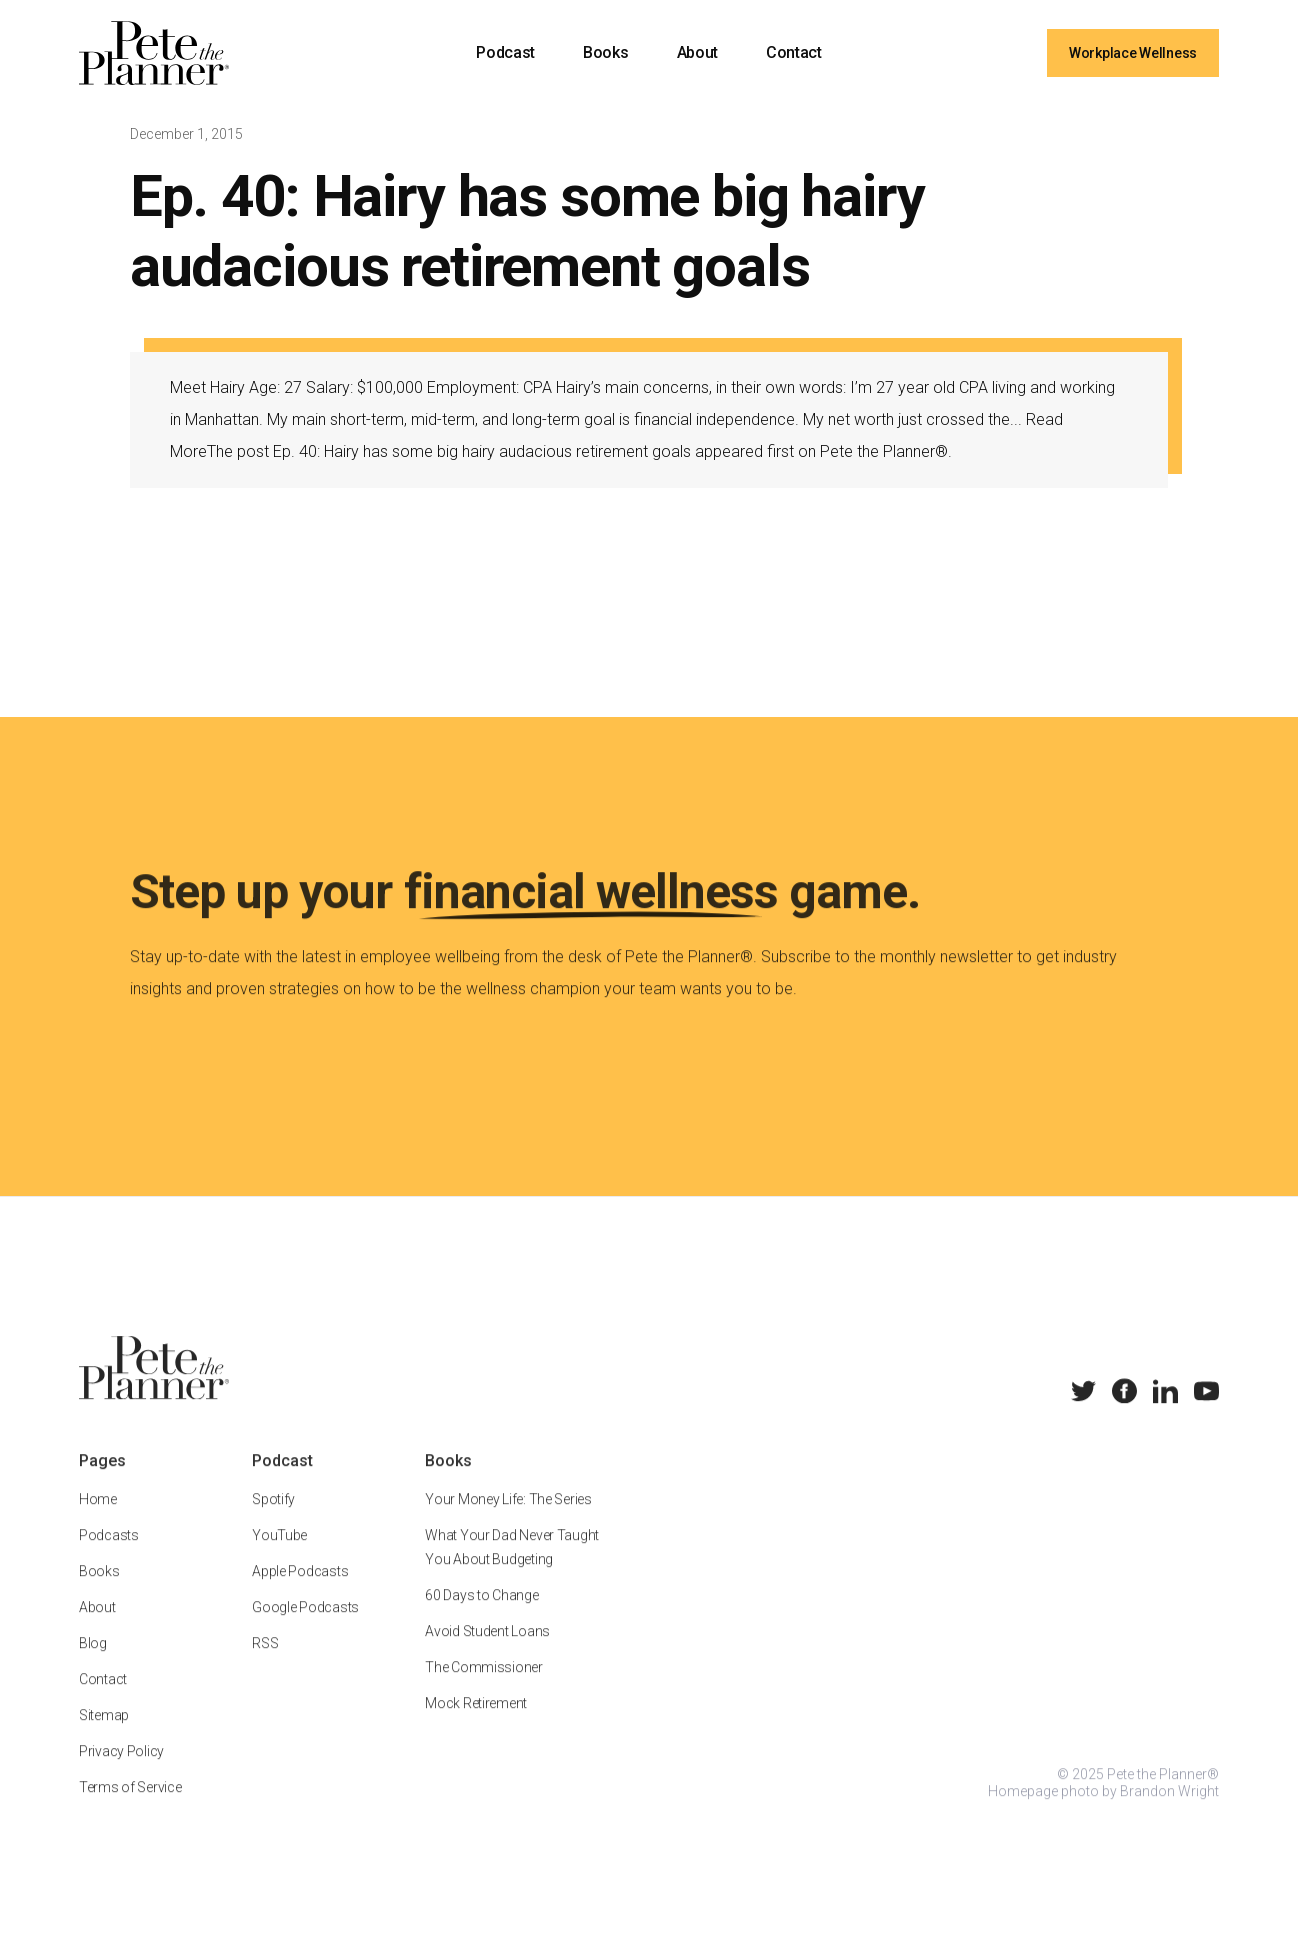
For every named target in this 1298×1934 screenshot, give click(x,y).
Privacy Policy (121, 1774)
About (697, 52)
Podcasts (109, 1558)
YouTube (279, 1558)
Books (605, 52)
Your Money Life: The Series (508, 1522)
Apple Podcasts (300, 1594)
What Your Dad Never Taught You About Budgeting (512, 1570)
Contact (794, 52)
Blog (93, 1666)
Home (98, 1522)
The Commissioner (484, 1690)
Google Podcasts (305, 1630)
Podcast (505, 52)
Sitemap (104, 1738)
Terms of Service (130, 1810)
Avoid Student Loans (487, 1654)
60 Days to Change (481, 1618)
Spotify (273, 1522)
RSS (265, 1666)
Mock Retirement (476, 1726)
